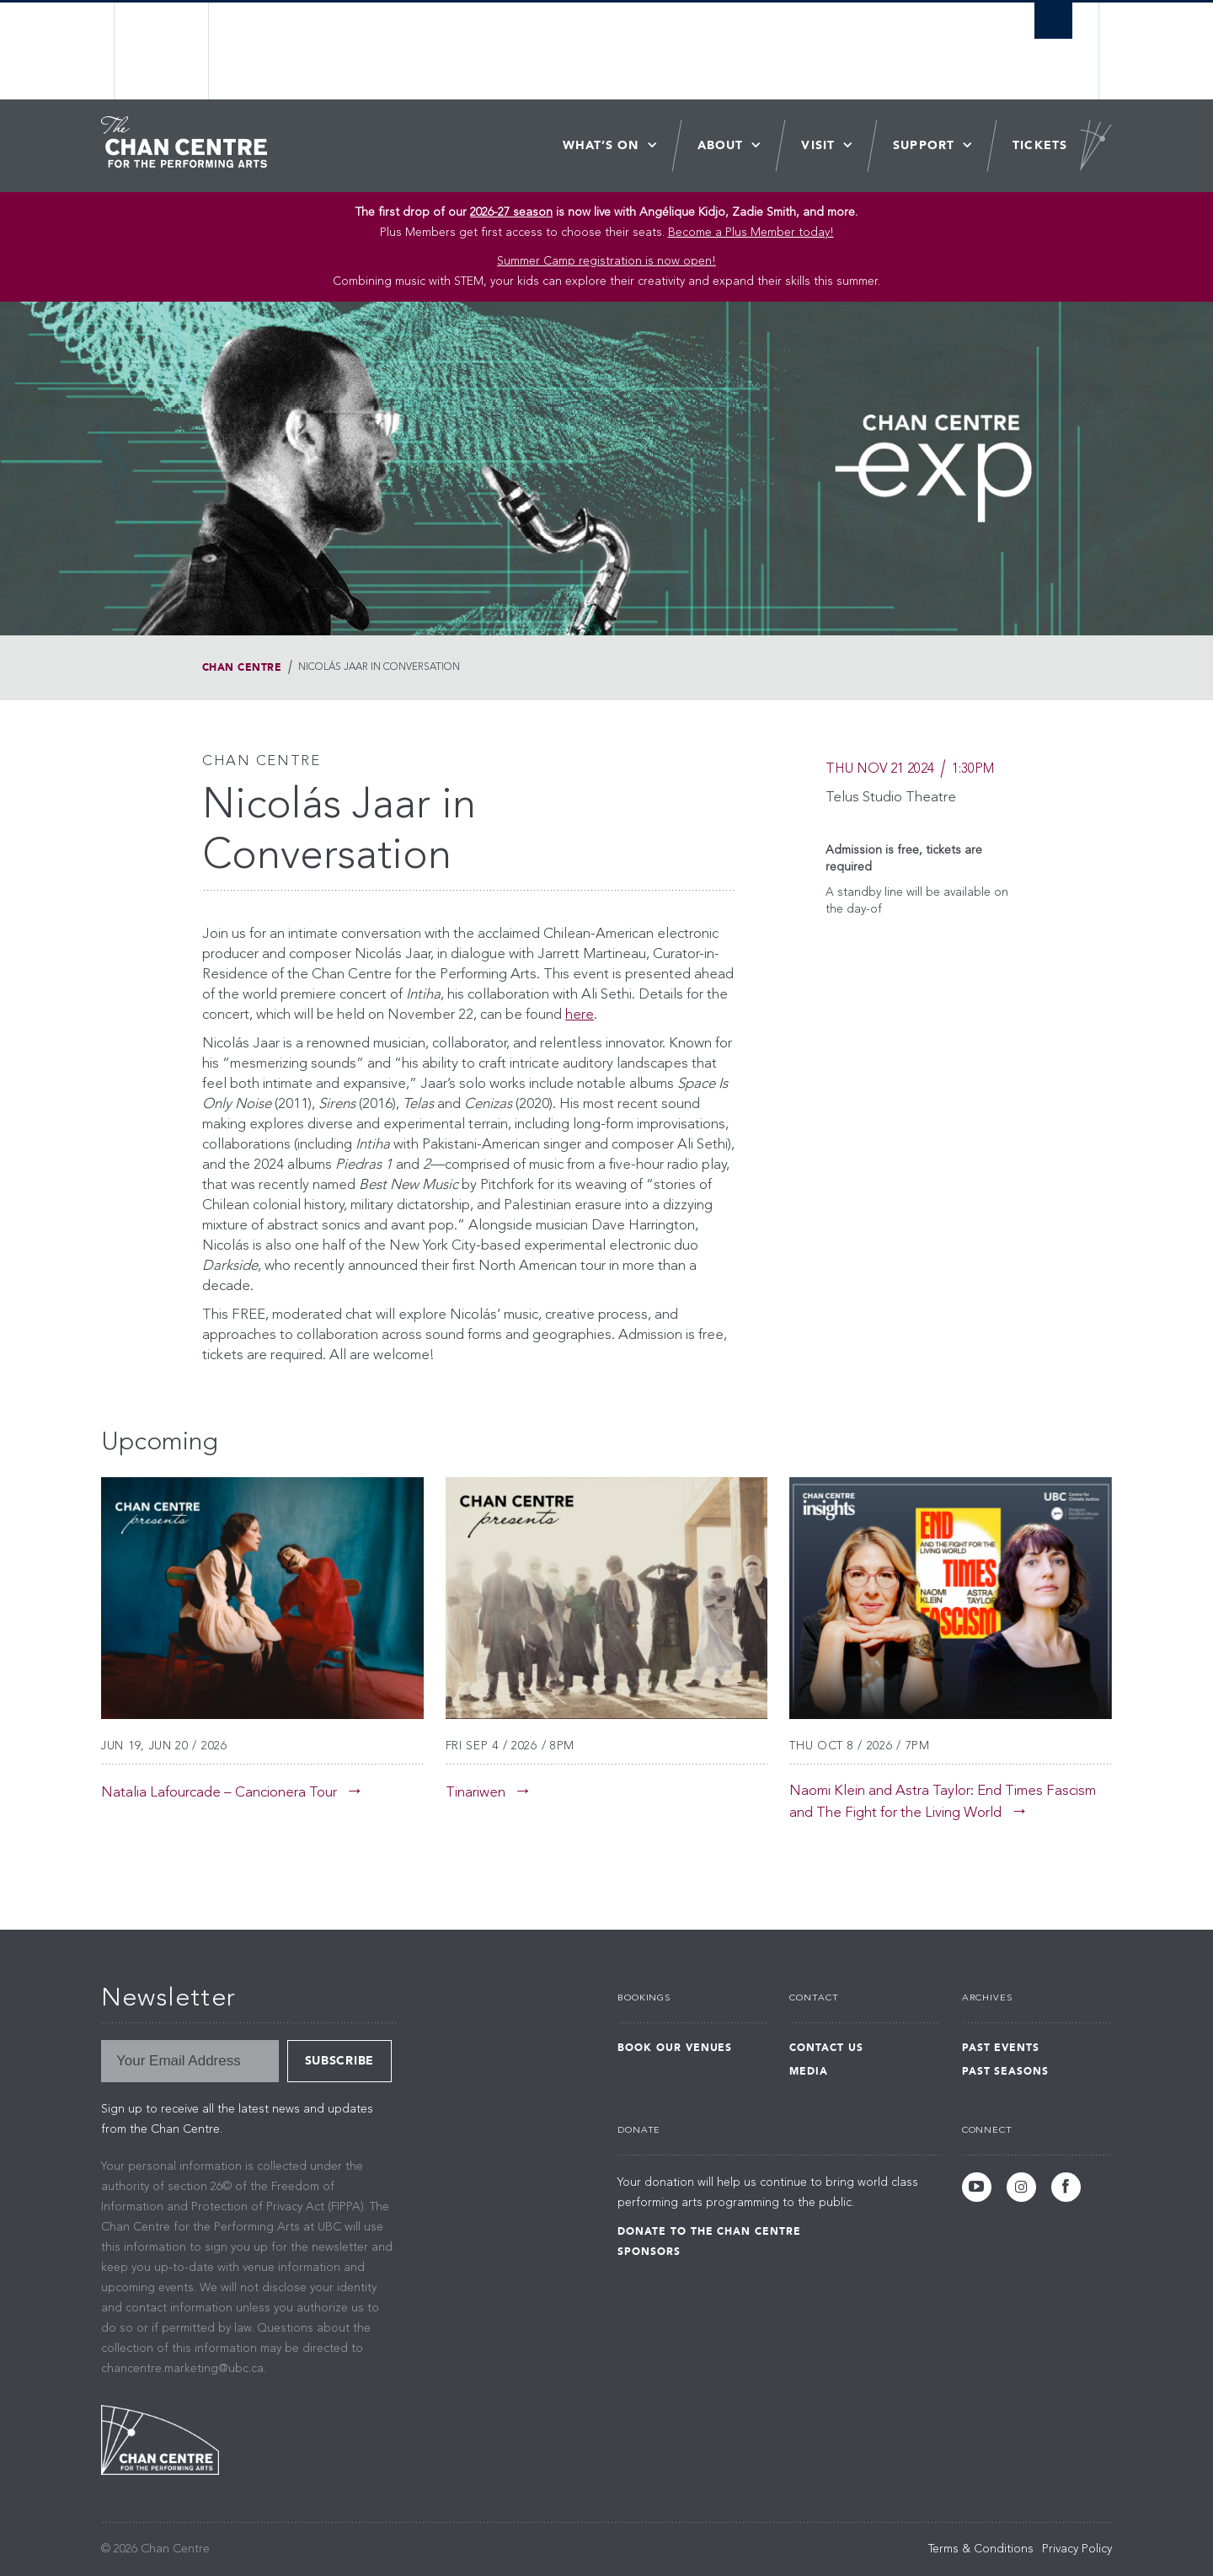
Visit (818, 145)
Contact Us (826, 2048)
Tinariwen (475, 1793)
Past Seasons (1006, 2071)
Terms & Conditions (981, 2549)
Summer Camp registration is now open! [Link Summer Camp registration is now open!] (606, 261)
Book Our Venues (674, 2048)
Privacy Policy (1077, 2549)
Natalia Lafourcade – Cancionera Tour (219, 1793)
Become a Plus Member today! (751, 232)
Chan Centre (241, 667)
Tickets (1040, 145)
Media (808, 2071)
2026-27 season (511, 212)
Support (923, 145)
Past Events (1001, 2048)
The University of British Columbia (162, 51)
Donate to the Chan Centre (709, 2231)
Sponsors (649, 2251)
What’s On (601, 145)
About (720, 145)
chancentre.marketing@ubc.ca (182, 2369)
